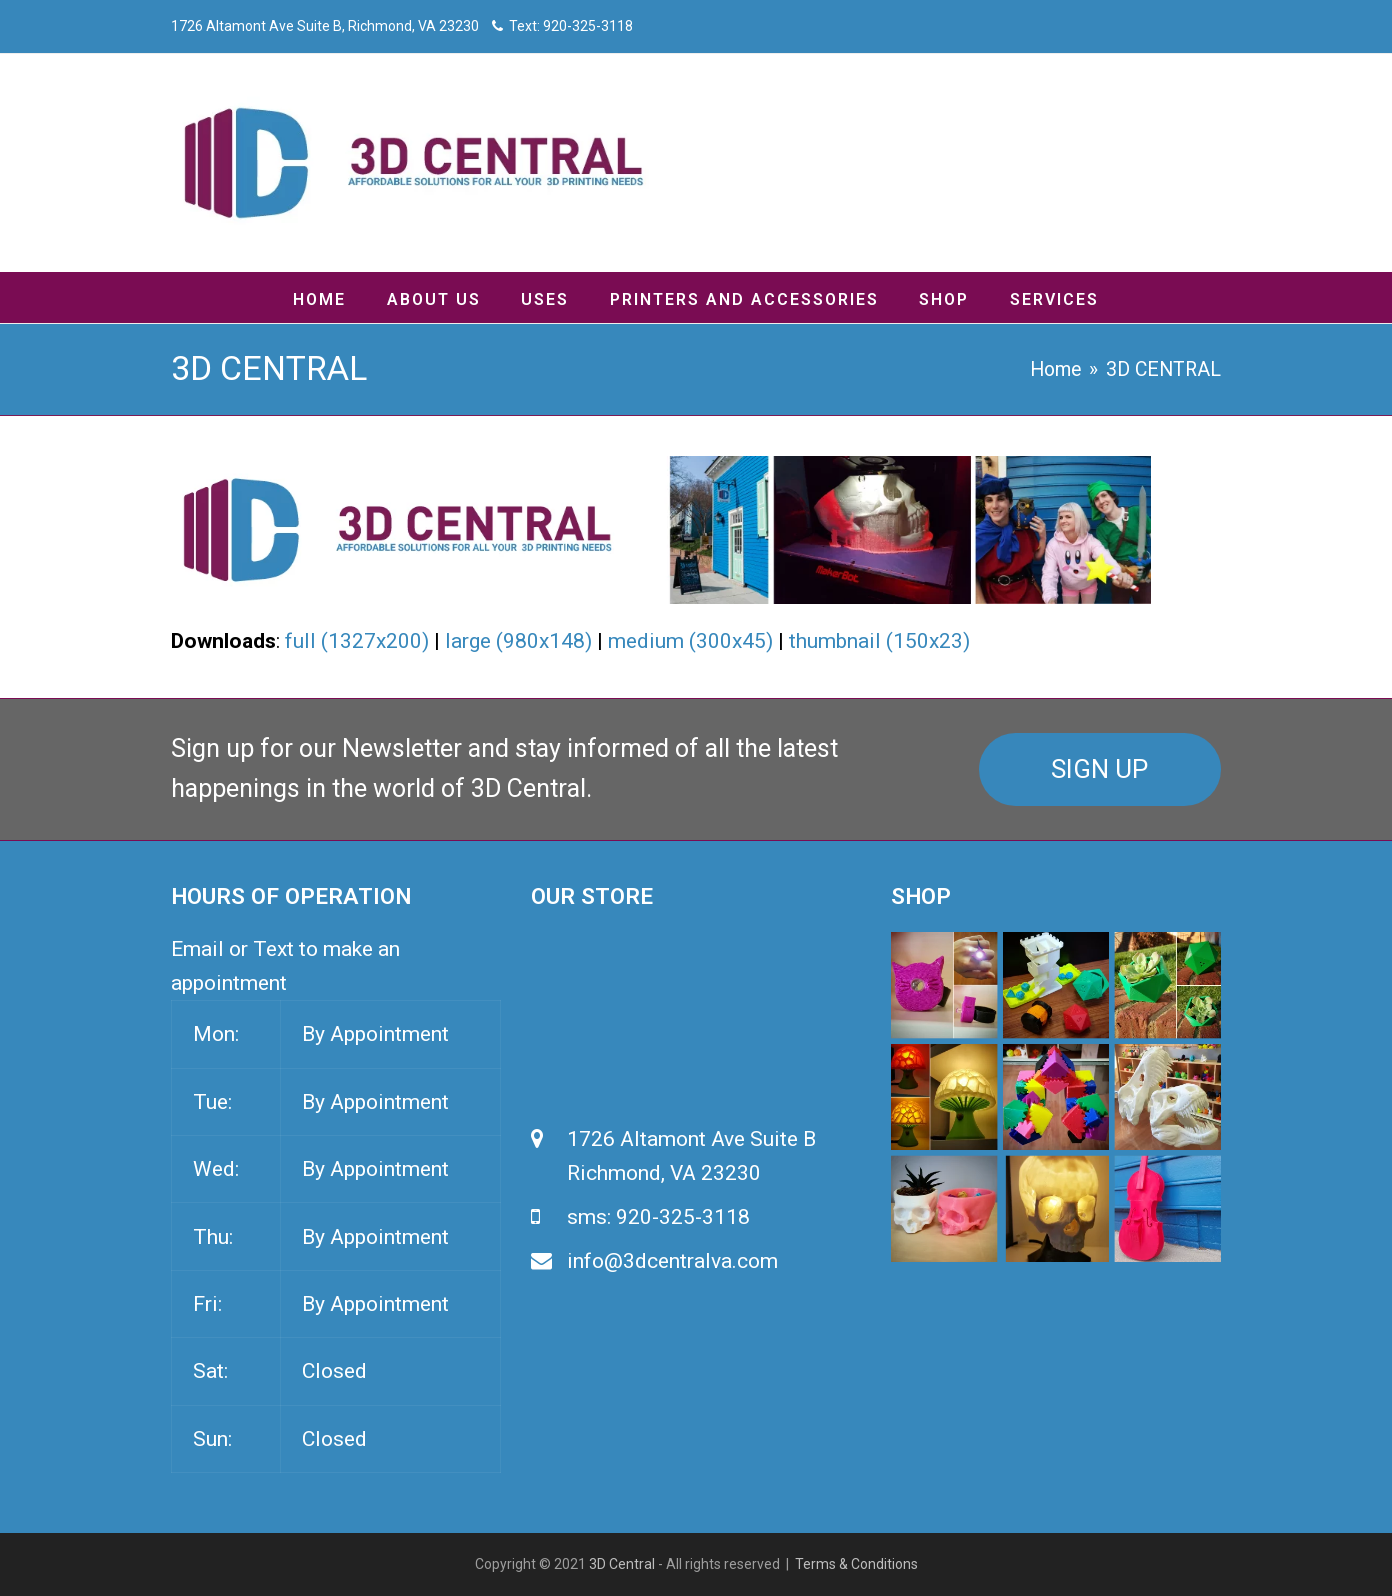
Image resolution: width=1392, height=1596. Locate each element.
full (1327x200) (357, 641)
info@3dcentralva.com (672, 1261)
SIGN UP (1099, 769)
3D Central (622, 1564)
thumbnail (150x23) (879, 641)
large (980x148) (518, 641)
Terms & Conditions (856, 1564)
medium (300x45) (690, 641)
